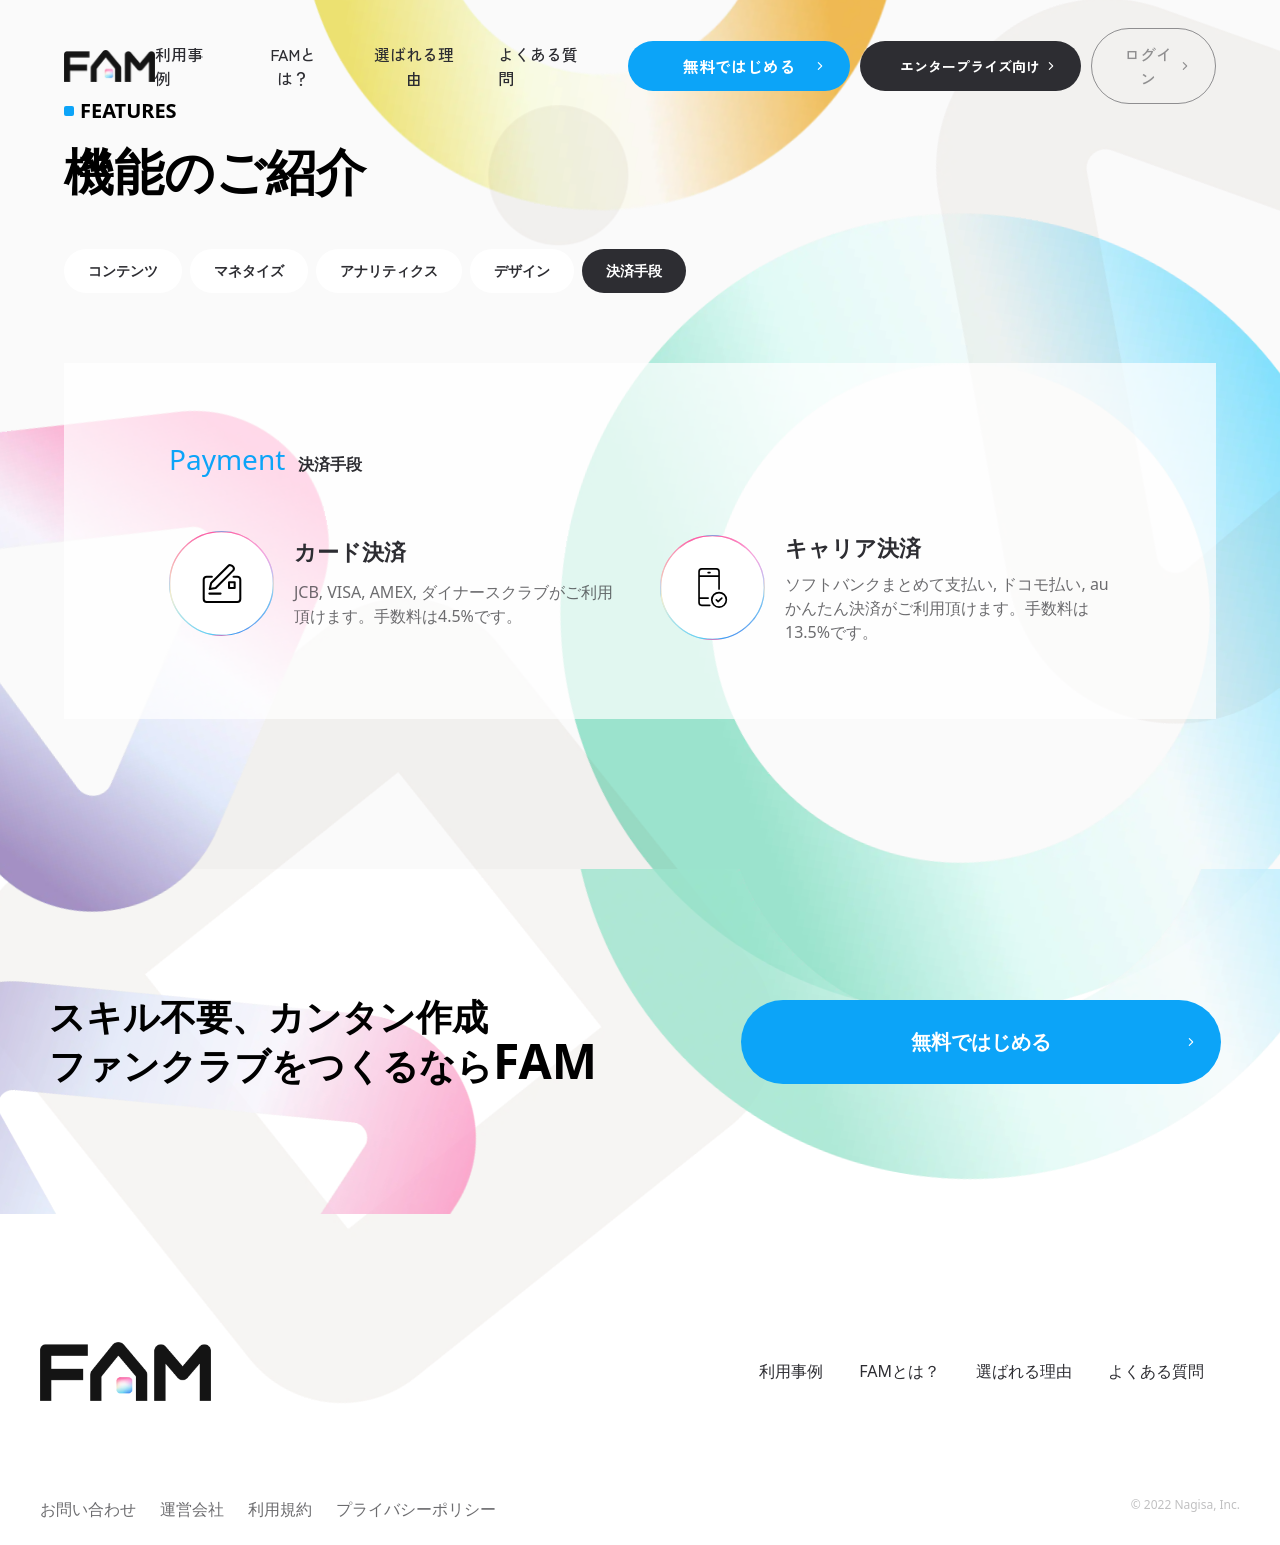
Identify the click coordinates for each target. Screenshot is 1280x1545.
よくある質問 (538, 66)
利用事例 (179, 66)
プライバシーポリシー (416, 1509)
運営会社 (192, 1509)
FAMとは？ (293, 66)
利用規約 (280, 1509)
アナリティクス (389, 270)
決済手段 (634, 270)
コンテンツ (123, 270)
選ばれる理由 (414, 66)
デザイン (522, 270)
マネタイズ (249, 270)
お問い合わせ (88, 1509)
